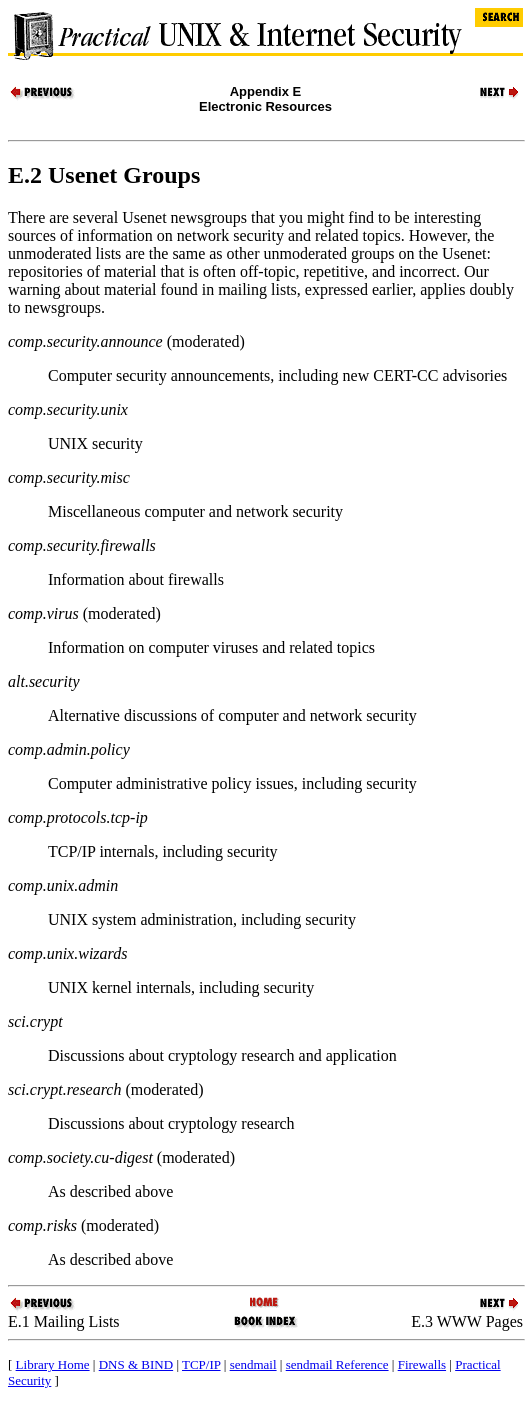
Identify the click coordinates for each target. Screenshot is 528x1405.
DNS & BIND (136, 1364)
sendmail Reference (337, 1364)
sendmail (253, 1364)
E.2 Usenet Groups (104, 175)
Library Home (53, 1364)
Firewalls (422, 1364)
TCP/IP (201, 1364)
